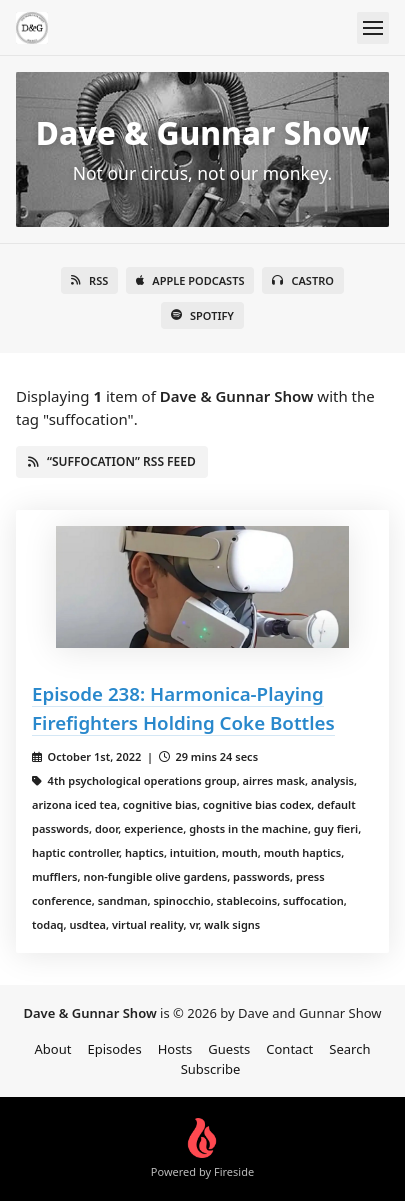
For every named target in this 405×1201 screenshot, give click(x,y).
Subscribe (211, 1069)
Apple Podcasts (190, 280)
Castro (302, 280)
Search (349, 1049)
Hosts (175, 1049)
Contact (289, 1049)
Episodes (114, 1049)
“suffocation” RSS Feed (112, 461)
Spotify (202, 315)
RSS (89, 280)
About (53, 1049)
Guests (229, 1049)
